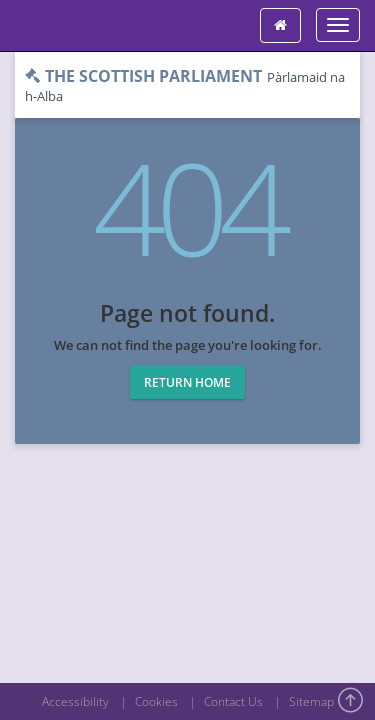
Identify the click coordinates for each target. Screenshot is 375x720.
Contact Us (233, 701)
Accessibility (75, 701)
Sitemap (311, 701)
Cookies (156, 701)
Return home (187, 382)
